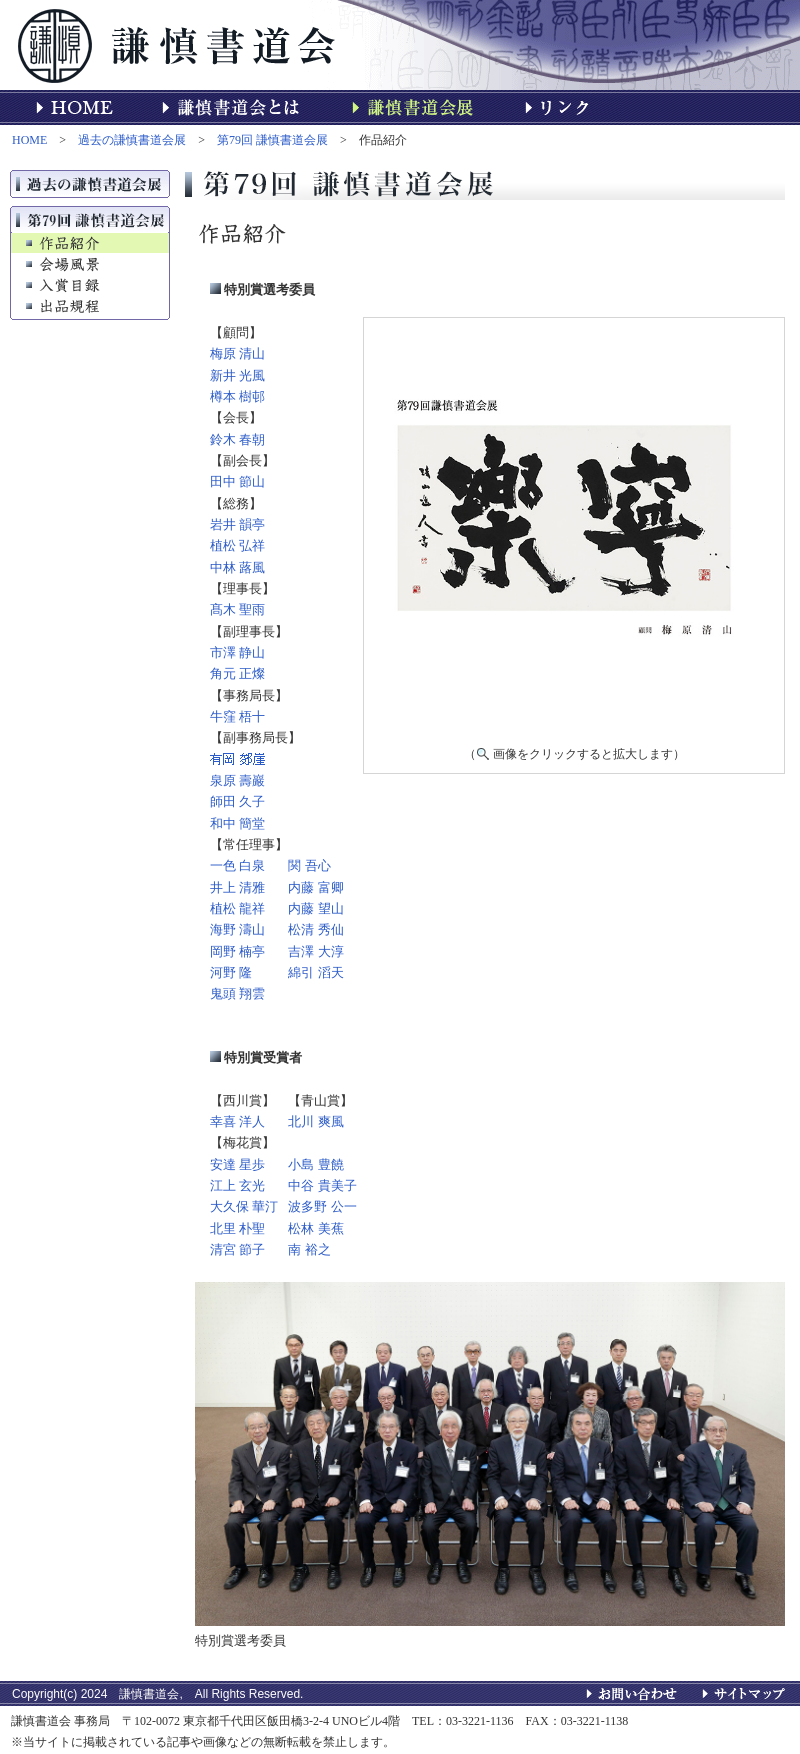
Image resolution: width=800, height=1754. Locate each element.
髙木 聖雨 (237, 609)
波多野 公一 (322, 1206)
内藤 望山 (315, 908)
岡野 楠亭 (237, 951)
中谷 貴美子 (322, 1185)
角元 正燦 (237, 673)
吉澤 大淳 (315, 951)
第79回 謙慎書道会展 (272, 140)
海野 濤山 (237, 929)
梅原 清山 (237, 353)
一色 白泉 (237, 865)
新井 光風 (237, 375)
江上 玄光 (237, 1185)
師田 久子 (237, 801)
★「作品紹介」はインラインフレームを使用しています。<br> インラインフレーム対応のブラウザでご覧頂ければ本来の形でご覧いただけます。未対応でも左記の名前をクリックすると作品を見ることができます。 (574, 528)
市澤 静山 (237, 652)
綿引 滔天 (315, 972)
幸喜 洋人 (237, 1121)
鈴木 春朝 (237, 439)
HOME (29, 140)
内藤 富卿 (315, 887)
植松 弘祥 (237, 545)
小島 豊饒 (315, 1164)
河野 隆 (231, 972)
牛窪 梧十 (237, 716)
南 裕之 (309, 1249)
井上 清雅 (237, 887)
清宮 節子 (237, 1249)
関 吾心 (309, 865)
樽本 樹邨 (237, 396)
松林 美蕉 (315, 1228)
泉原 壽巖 (237, 780)
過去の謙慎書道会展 (132, 140)
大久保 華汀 (244, 1206)
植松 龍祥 (237, 908)
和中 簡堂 (237, 823)
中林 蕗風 (237, 567)
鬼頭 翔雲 (237, 993)
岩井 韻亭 (237, 524)
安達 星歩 (237, 1164)
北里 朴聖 (237, 1228)
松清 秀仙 (315, 929)
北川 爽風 (315, 1121)
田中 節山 (237, 481)
